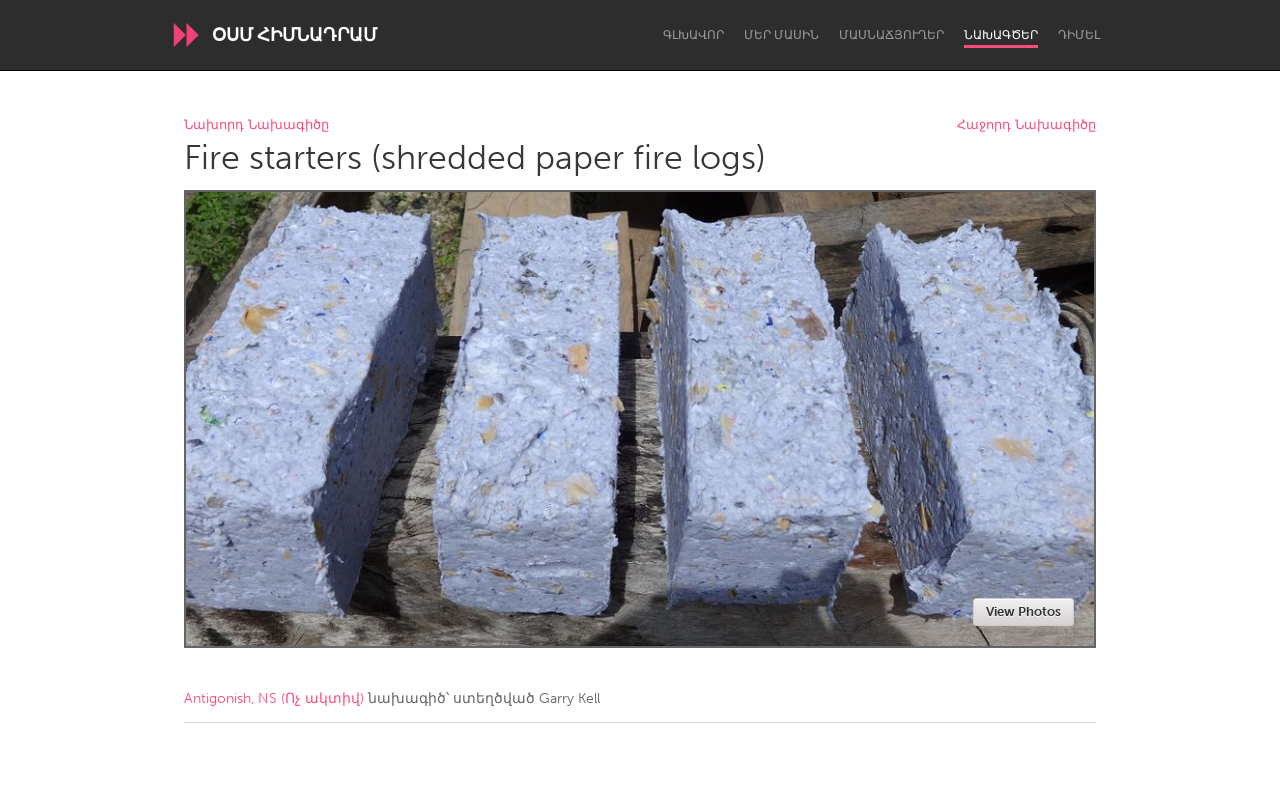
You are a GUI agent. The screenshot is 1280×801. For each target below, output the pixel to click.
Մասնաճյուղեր (891, 35)
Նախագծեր (1001, 35)
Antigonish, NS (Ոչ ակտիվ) (274, 698)
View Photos (1023, 611)
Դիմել (1079, 35)
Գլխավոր (693, 35)
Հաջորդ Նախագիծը (1026, 125)
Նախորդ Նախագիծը (256, 125)
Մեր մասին (781, 35)
